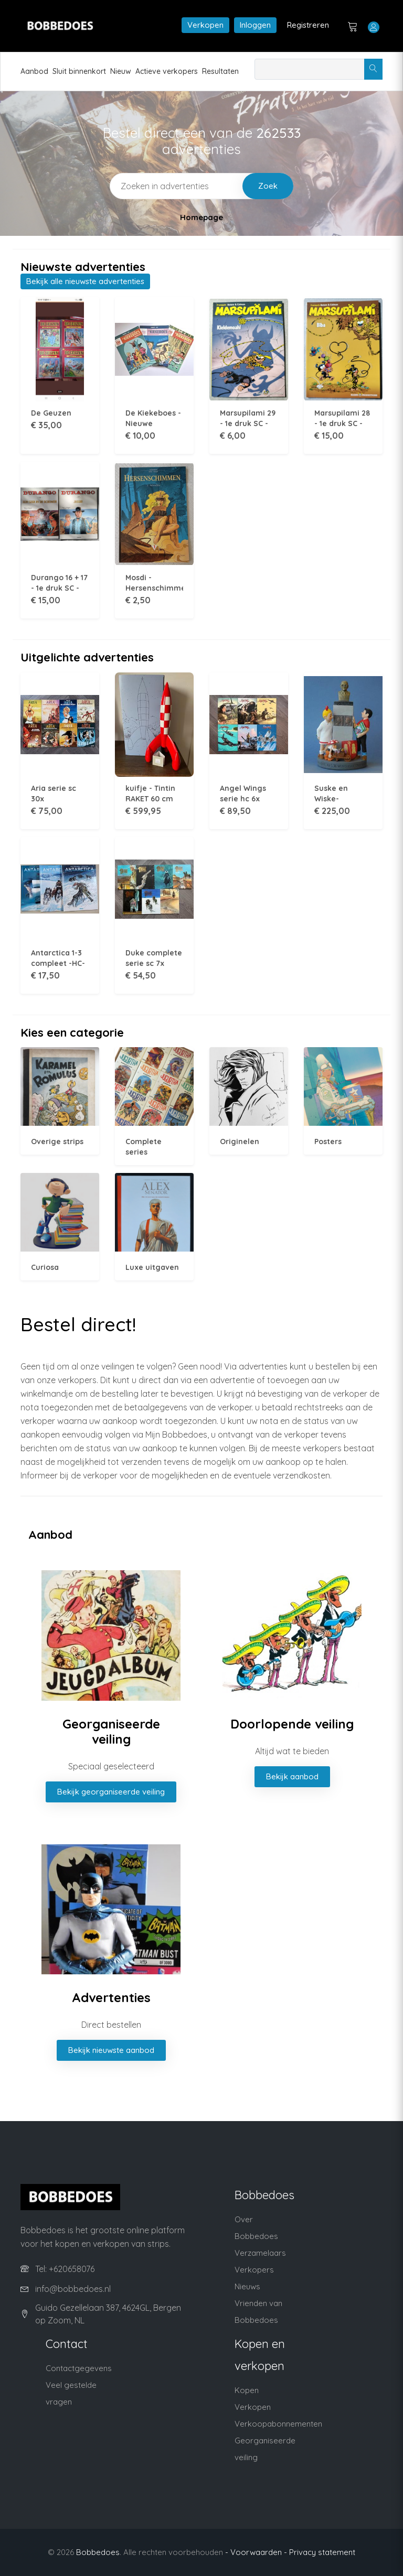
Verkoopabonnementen (278, 2424)
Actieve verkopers (166, 71)
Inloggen (255, 25)
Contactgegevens (79, 2368)
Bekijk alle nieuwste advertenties (85, 281)
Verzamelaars (260, 2253)
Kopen (247, 2390)
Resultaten (220, 71)
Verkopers (254, 2270)
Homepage (201, 217)
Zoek (268, 186)
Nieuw (120, 71)
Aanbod (34, 71)
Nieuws (247, 2286)
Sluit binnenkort (79, 71)
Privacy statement (322, 2552)
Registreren (308, 25)
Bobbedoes (98, 2552)
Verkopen (205, 25)
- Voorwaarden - (256, 2552)
